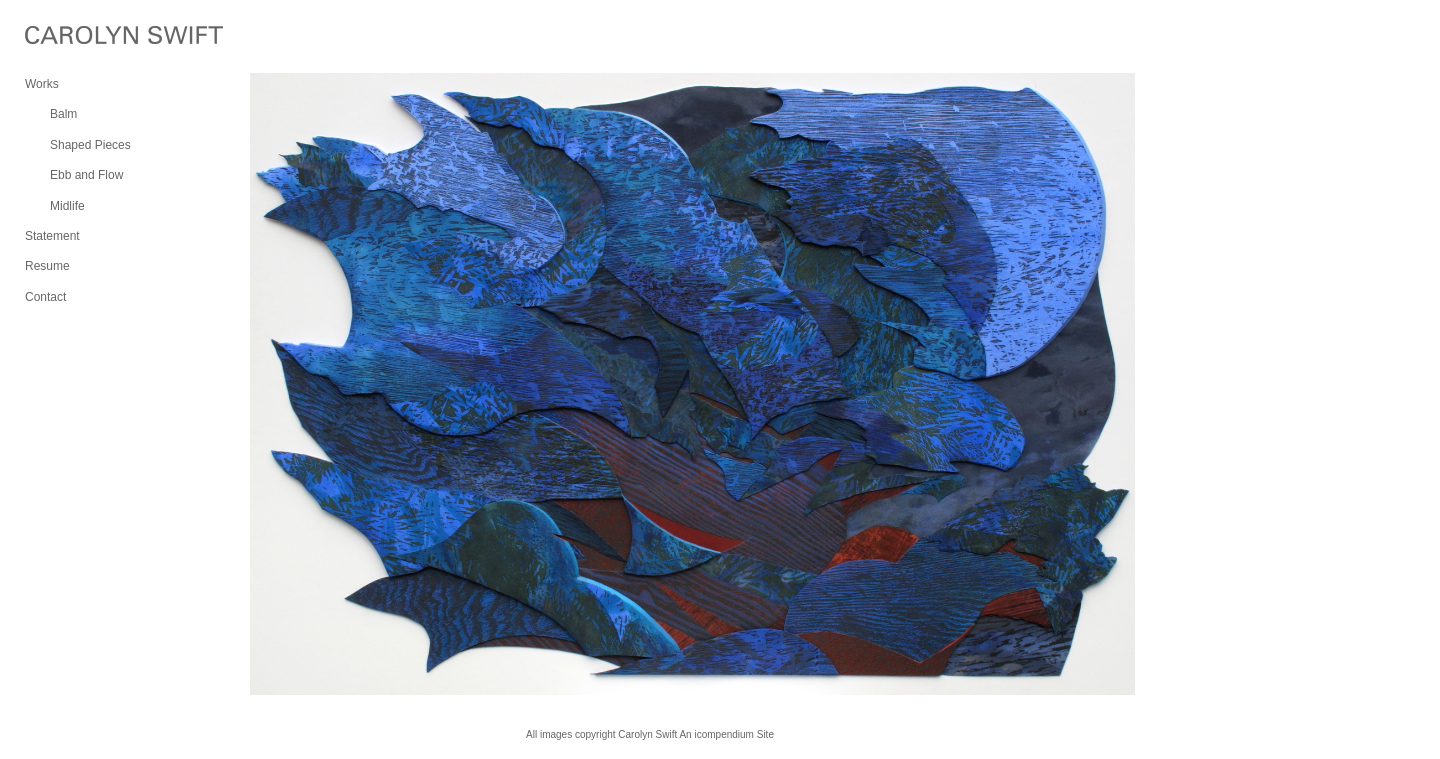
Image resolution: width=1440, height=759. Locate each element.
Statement (52, 236)
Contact (45, 297)
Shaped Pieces (90, 145)
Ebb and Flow (86, 175)
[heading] (75, 37)
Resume (47, 266)
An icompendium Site (726, 734)
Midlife (67, 206)
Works (42, 84)
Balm (63, 114)
